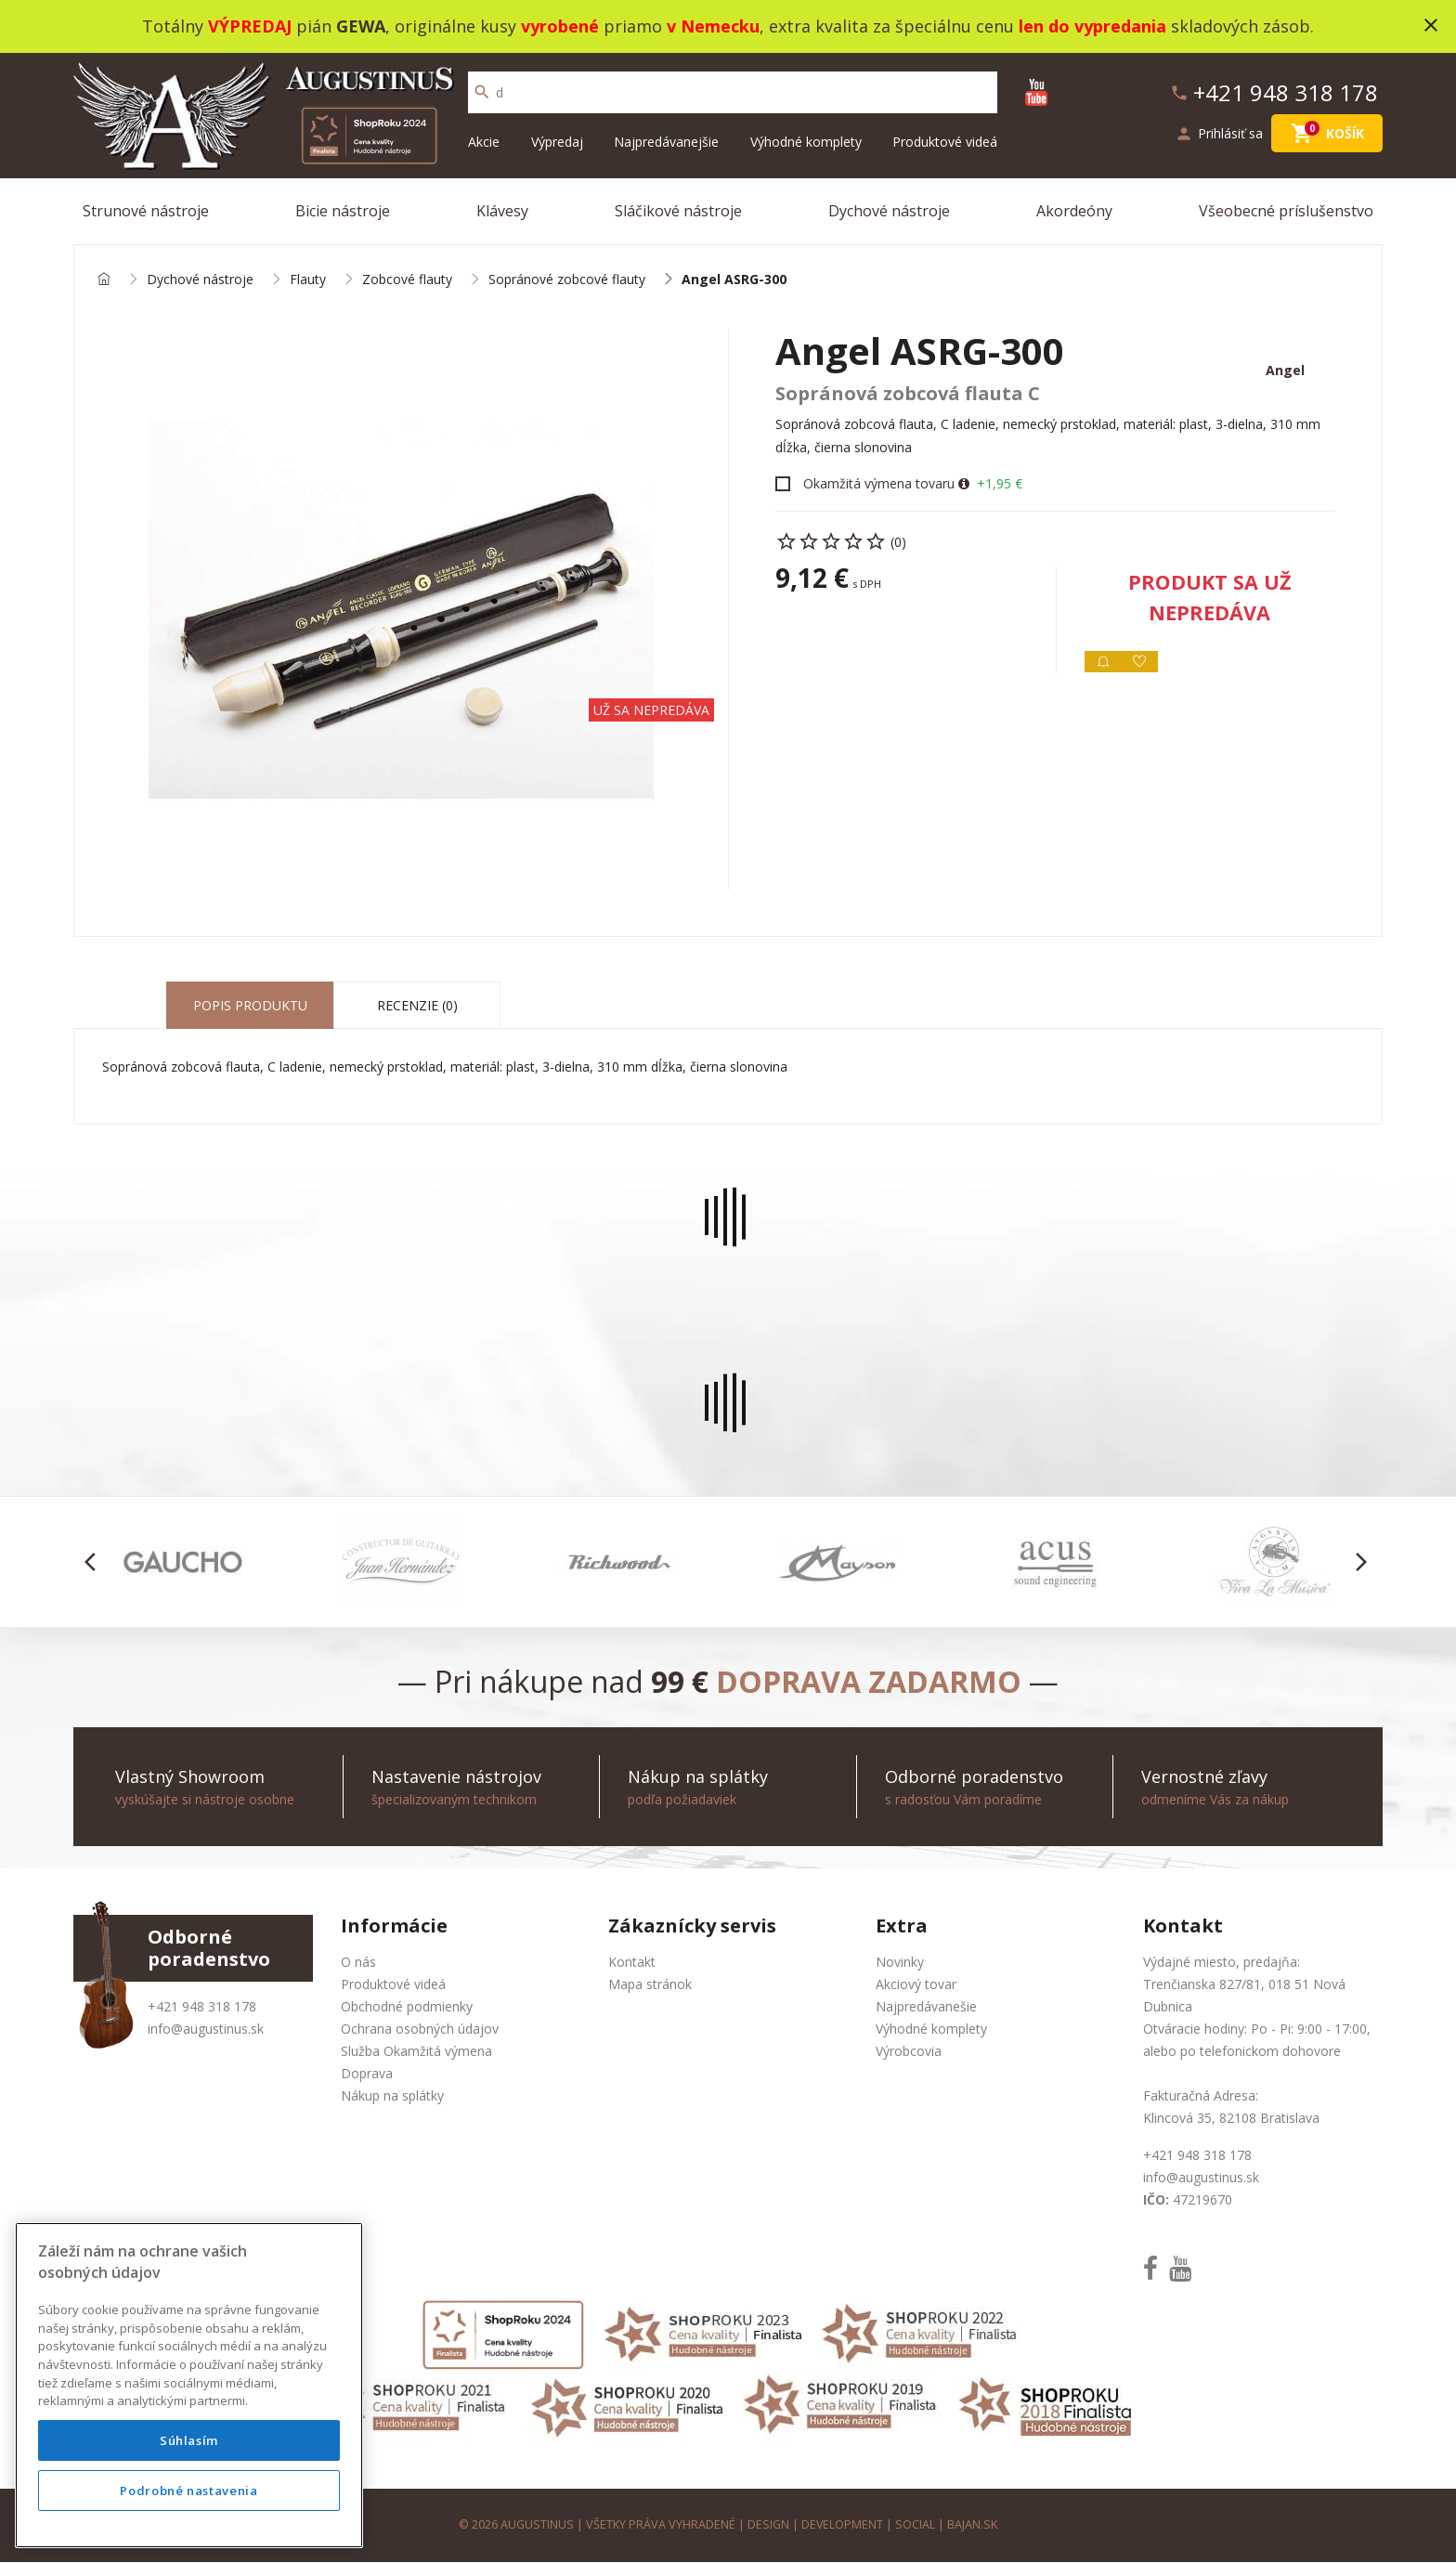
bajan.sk (973, 2525)
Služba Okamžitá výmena (416, 2052)
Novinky (900, 1962)
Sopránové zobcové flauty (566, 280)
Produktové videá (944, 141)
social (916, 2525)
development (842, 2525)
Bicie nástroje (342, 211)
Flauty (308, 280)
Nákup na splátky (392, 2096)
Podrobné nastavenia (188, 2490)
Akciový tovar (916, 1985)
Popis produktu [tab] (250, 1006)
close (1431, 25)
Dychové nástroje (889, 211)
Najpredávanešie (926, 2007)
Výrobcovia (909, 2052)
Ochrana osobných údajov (420, 2029)
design (768, 2525)
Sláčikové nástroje (678, 211)
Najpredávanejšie (666, 141)
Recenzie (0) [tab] (417, 1006)
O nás (358, 1962)
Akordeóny (1074, 211)
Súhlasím (189, 2440)
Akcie (484, 141)
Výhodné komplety (806, 141)
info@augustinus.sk (206, 2029)
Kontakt (632, 1962)
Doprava (367, 2074)
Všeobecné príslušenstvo (1286, 211)
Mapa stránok (650, 1985)
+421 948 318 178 (202, 2007)
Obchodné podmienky (407, 2007)
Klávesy (502, 211)
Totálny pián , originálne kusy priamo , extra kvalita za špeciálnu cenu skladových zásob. (728, 26)
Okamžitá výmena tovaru (879, 484)
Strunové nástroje (146, 211)
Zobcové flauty (407, 280)
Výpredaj (557, 141)
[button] (95, 1562)
